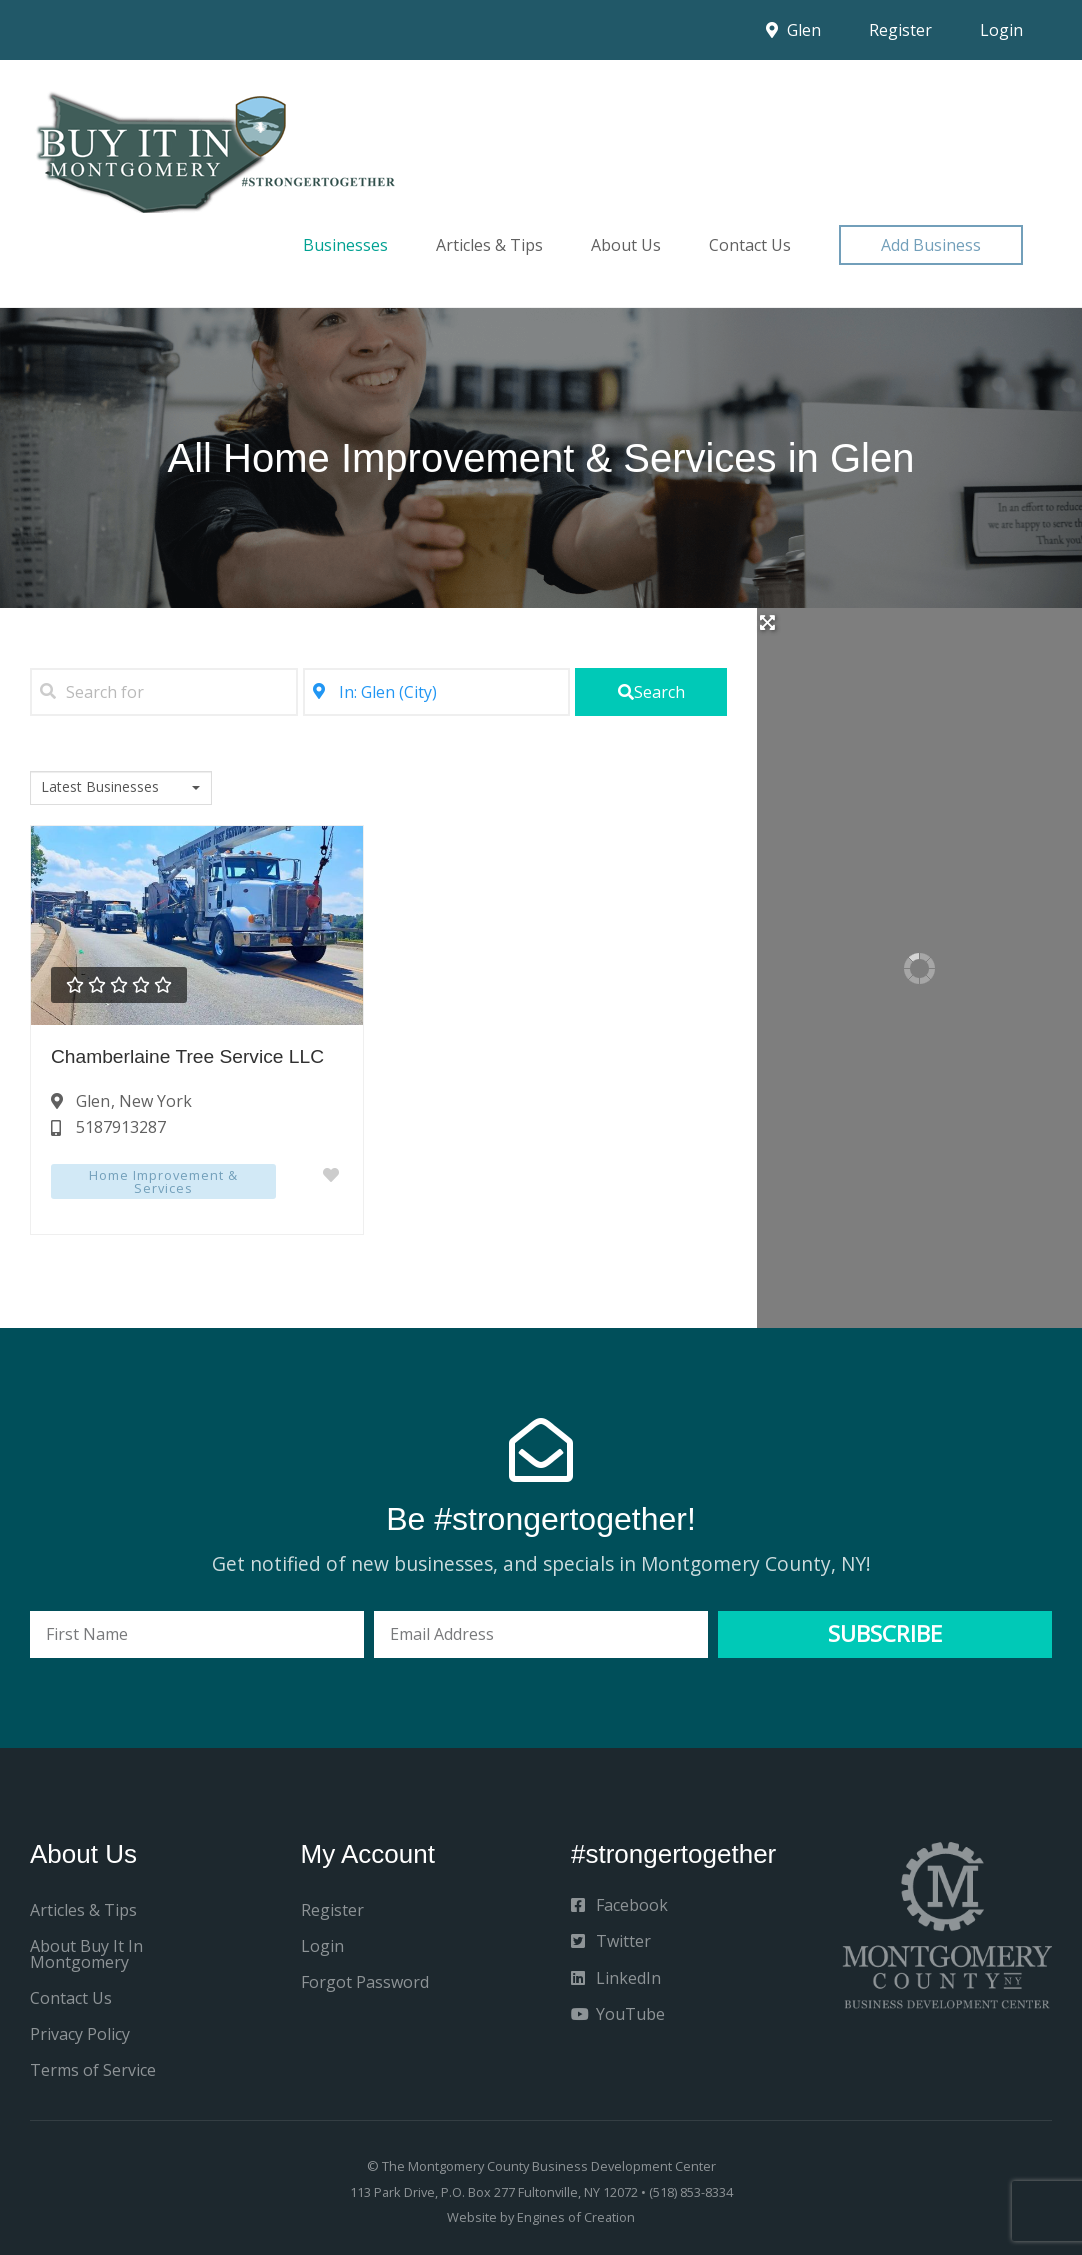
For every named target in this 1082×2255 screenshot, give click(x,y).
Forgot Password (365, 1982)
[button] (931, 245)
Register (900, 30)
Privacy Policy (80, 2034)
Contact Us (750, 245)
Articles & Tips (489, 245)
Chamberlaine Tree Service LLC (187, 1056)
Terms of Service (93, 2070)
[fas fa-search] (651, 692)
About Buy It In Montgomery (86, 1954)
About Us (626, 245)
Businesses (345, 245)
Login (1001, 30)
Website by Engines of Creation (541, 2217)
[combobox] (121, 788)
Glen (793, 30)
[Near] (437, 692)
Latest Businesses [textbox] (100, 787)
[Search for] (164, 692)
